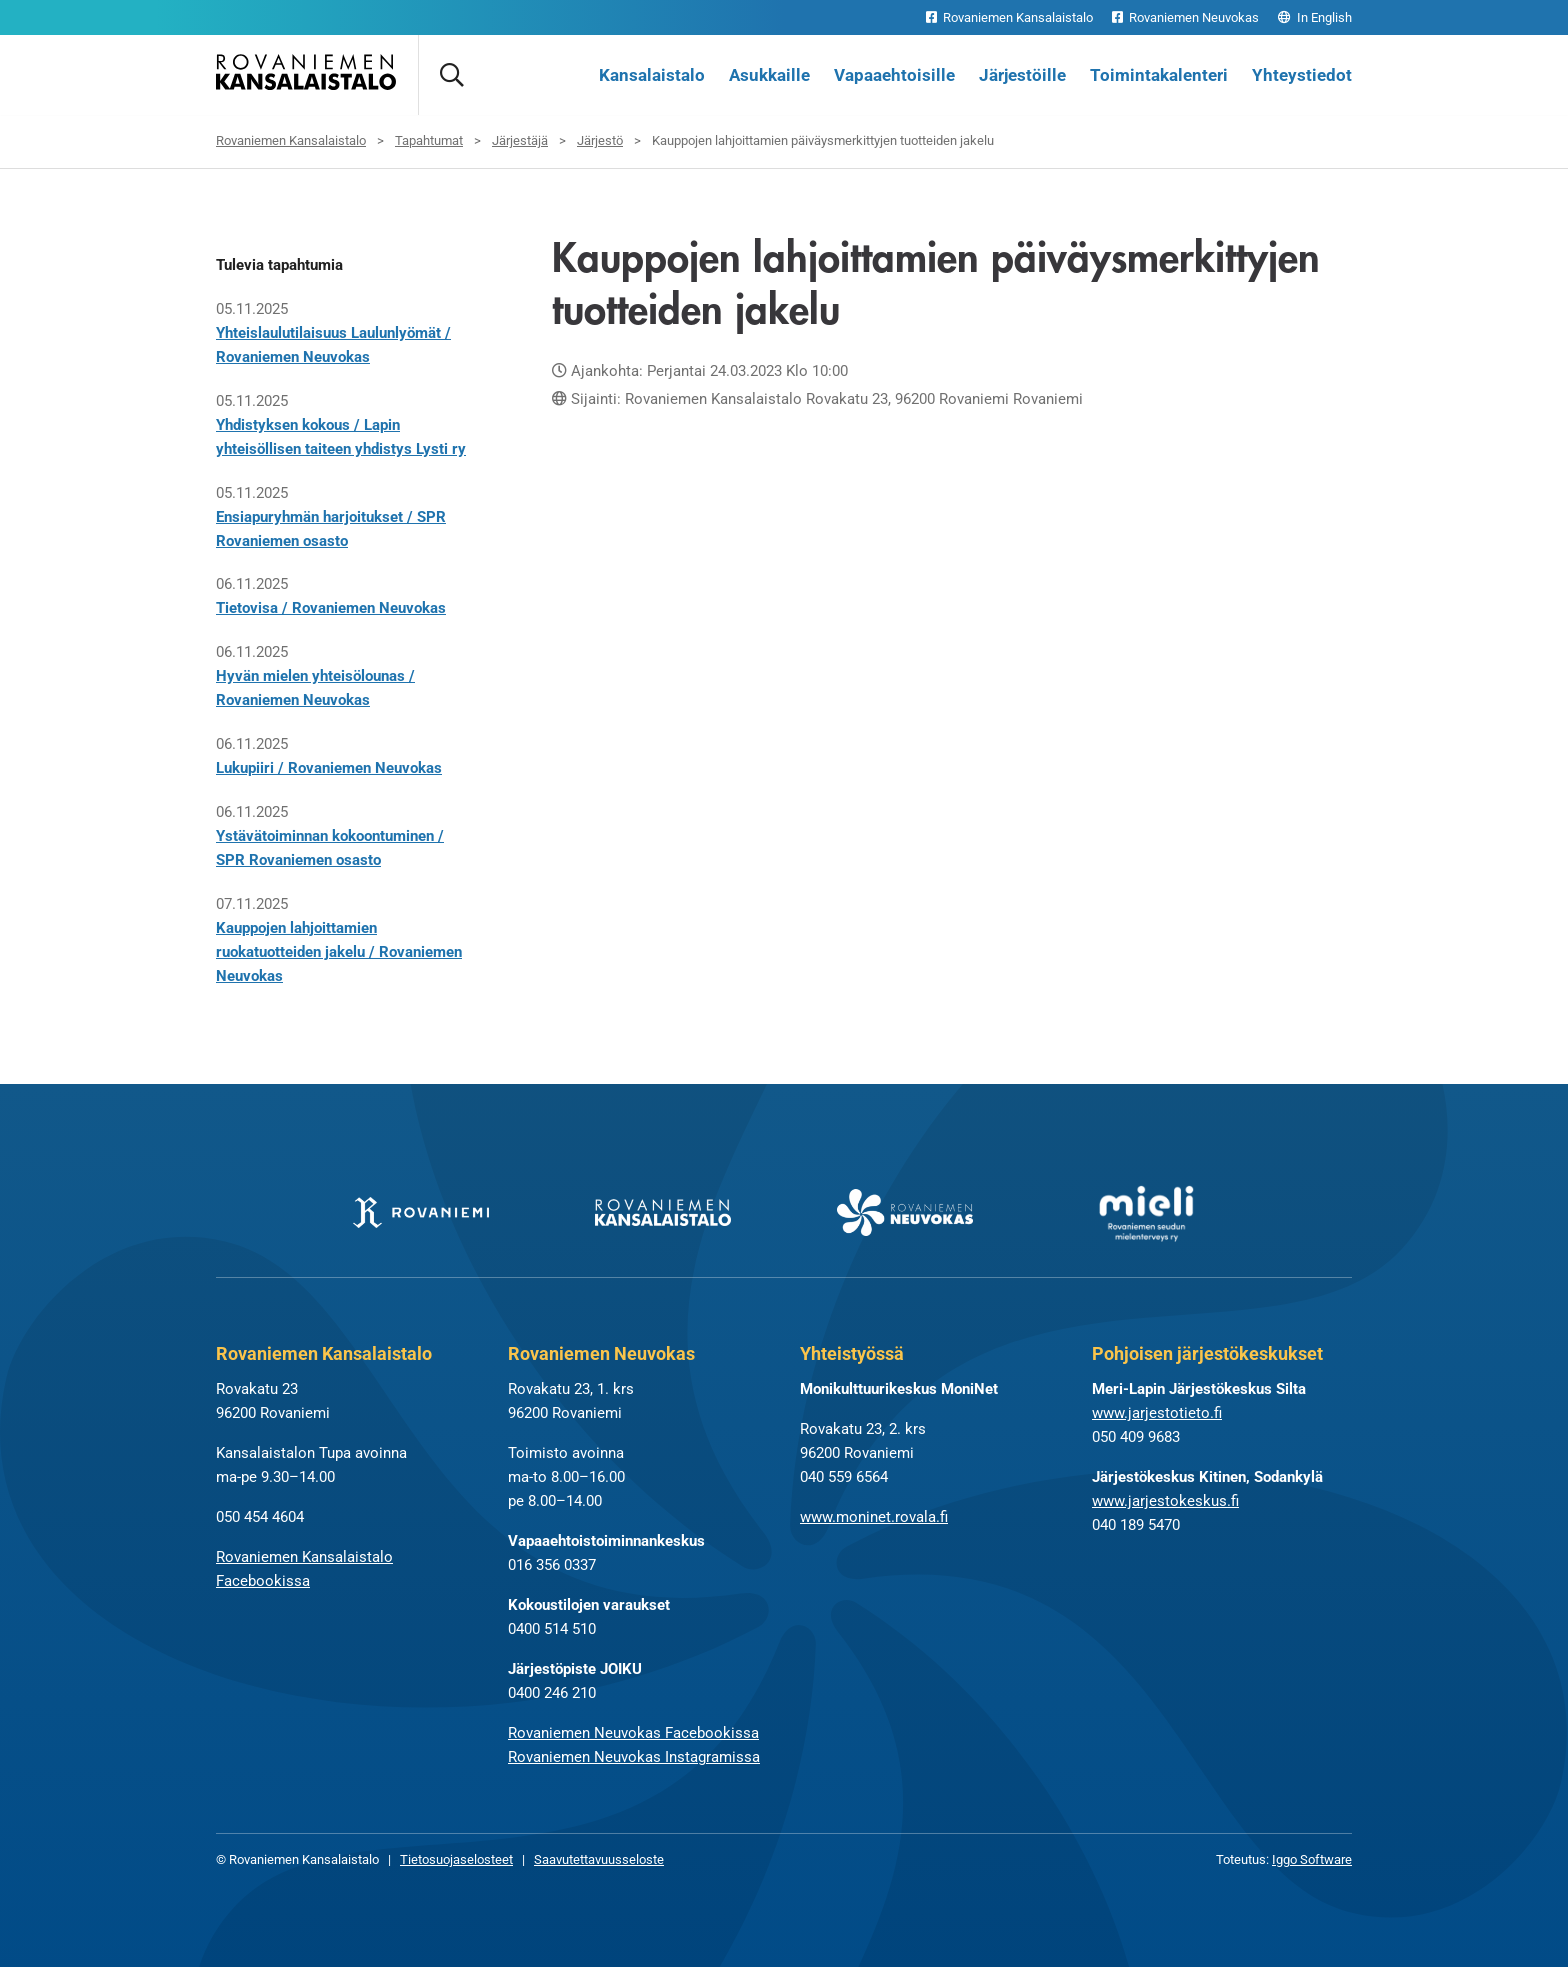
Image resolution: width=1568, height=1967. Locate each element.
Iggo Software (1312, 1860)
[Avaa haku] (450, 75)
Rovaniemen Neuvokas (1185, 17)
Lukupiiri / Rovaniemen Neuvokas (329, 768)
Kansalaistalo (652, 75)
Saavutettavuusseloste (599, 1860)
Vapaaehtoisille (894, 75)
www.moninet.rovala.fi (874, 1518)
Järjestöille (1022, 75)
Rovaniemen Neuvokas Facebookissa (633, 1734)
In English (1315, 17)
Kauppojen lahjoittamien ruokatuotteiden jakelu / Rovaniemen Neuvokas (339, 952)
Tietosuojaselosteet (456, 1860)
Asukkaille (769, 75)
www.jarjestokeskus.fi (1165, 1502)
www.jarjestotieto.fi (1157, 1414)
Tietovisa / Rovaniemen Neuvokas (331, 608)
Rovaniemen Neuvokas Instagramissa (634, 1758)
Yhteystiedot (1302, 75)
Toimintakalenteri (1159, 75)
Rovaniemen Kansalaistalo (1009, 17)
